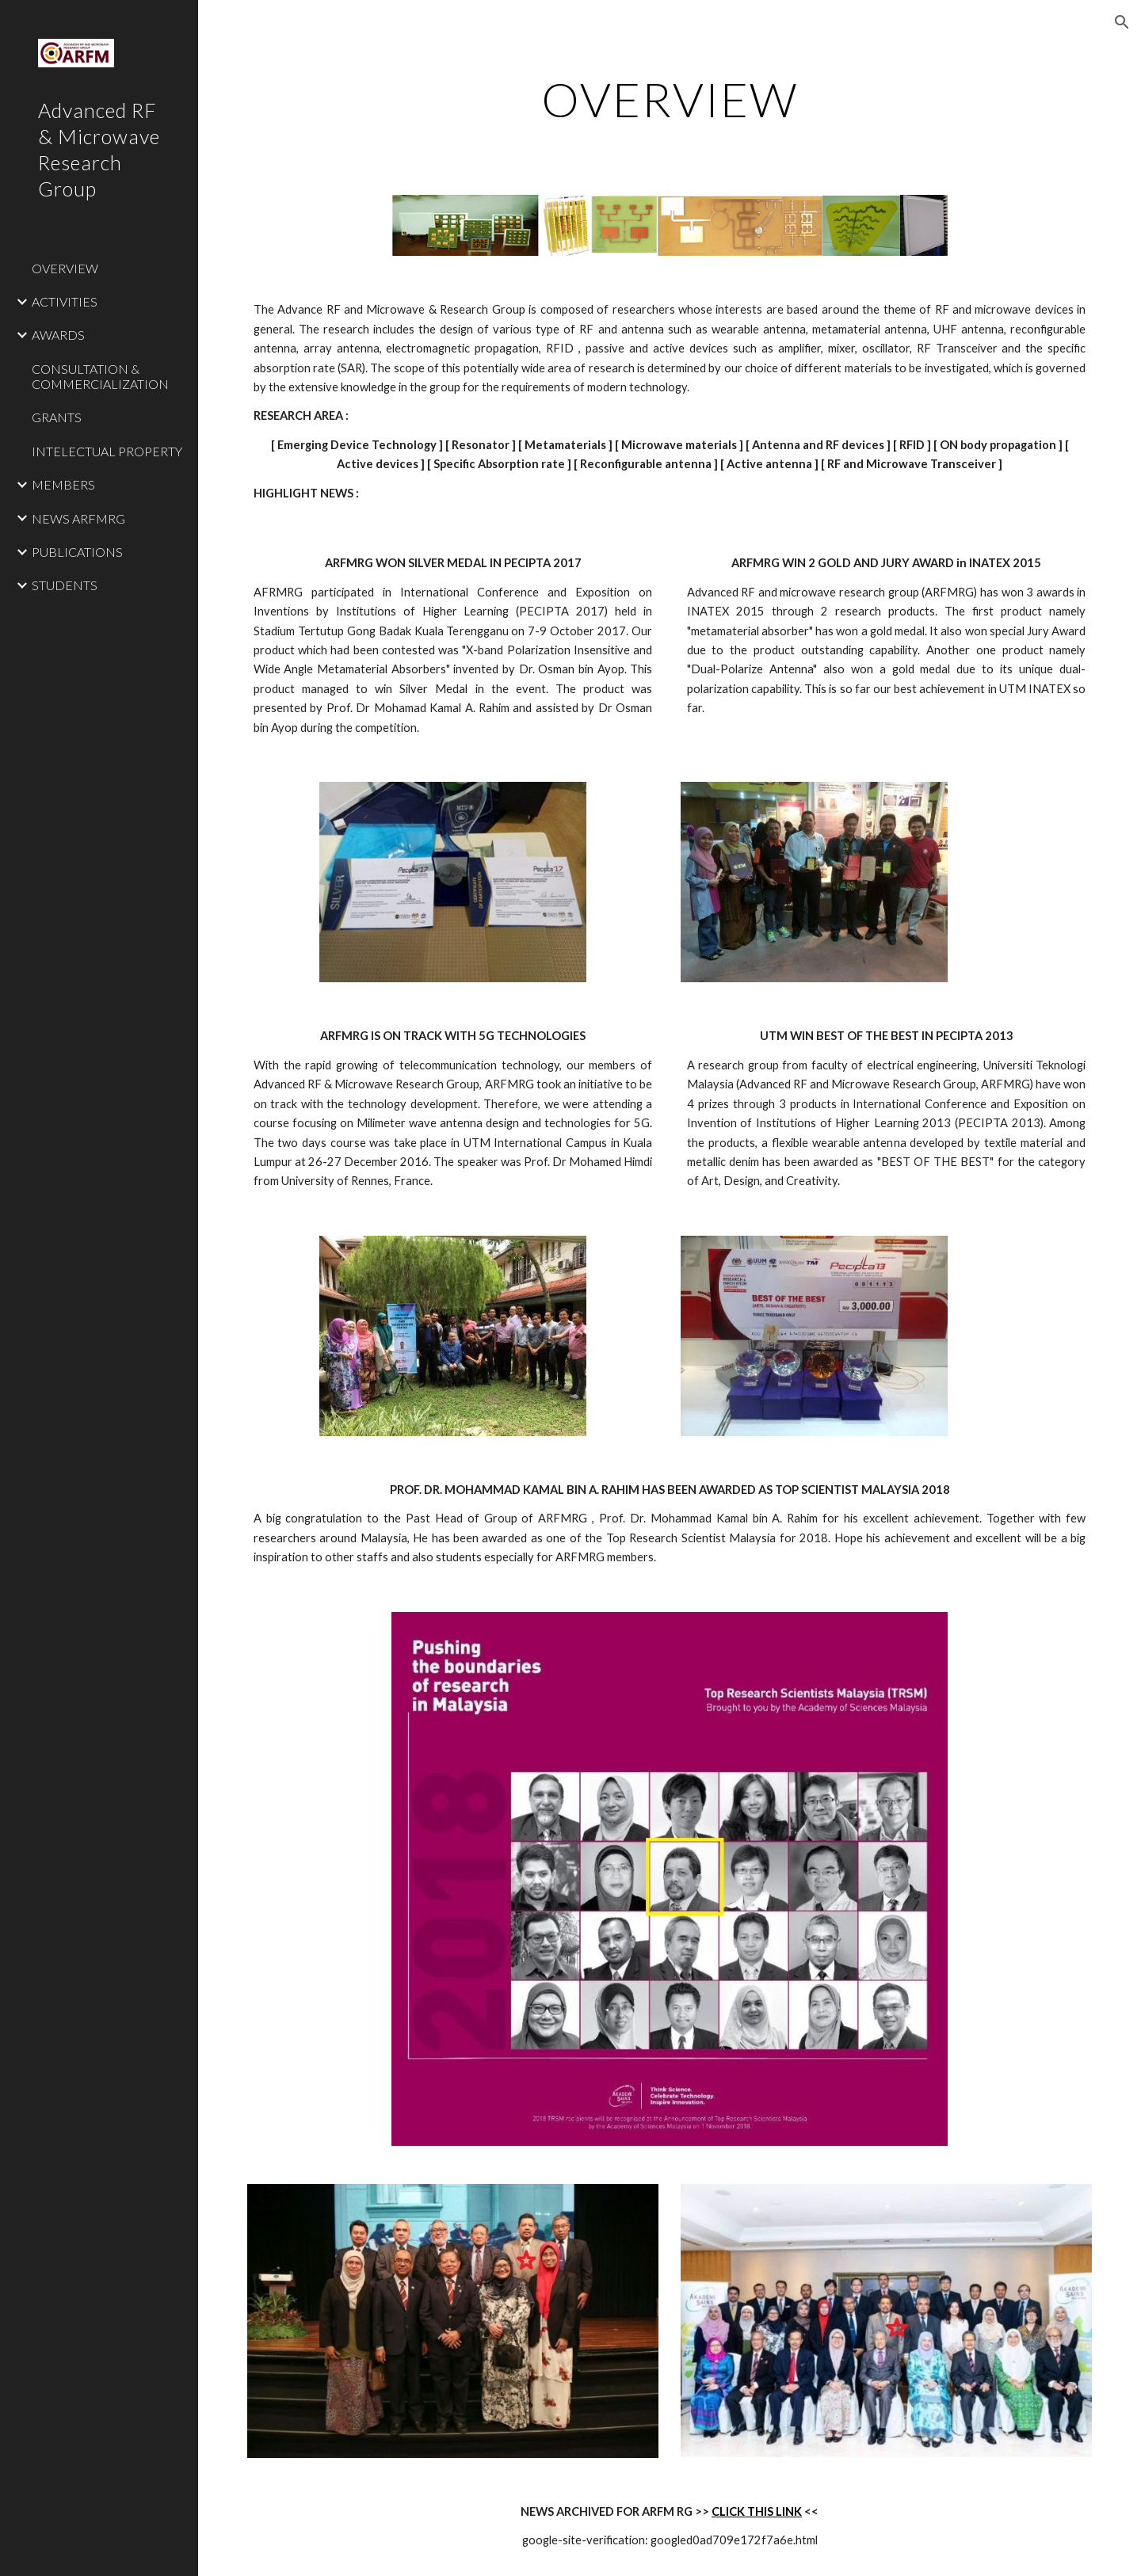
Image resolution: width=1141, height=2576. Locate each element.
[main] (669, 99)
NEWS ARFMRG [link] (78, 518)
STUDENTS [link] (64, 585)
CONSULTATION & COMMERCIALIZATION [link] (100, 376)
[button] (1122, 22)
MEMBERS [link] (63, 484)
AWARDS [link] (58, 334)
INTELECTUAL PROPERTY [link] (107, 451)
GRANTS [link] (57, 417)
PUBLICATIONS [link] (77, 551)
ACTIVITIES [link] (64, 301)
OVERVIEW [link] (65, 268)
